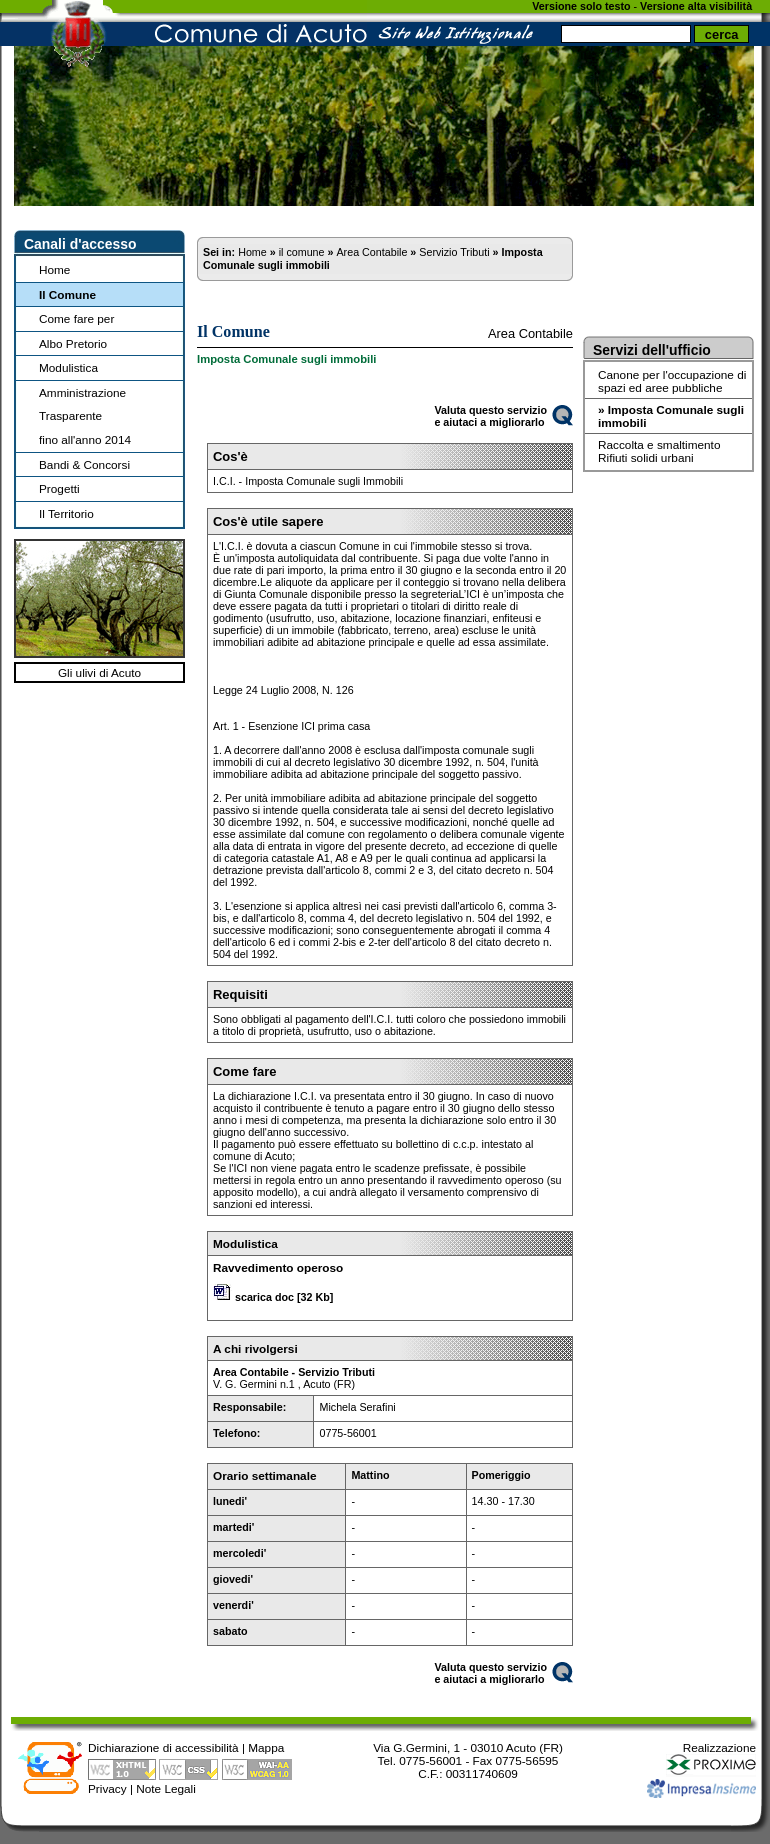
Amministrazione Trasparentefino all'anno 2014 (85, 416)
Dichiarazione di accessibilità (163, 1747)
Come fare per (76, 318)
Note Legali (166, 1788)
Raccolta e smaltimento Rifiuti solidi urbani (659, 451)
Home (54, 269)
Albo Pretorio (73, 343)
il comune (302, 252)
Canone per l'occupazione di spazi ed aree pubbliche (672, 381)
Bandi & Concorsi (84, 464)
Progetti (59, 488)
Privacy (107, 1788)
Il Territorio (66, 513)
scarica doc (264, 1297)
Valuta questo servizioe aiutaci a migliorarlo (490, 416)
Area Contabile (371, 252)
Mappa (266, 1747)
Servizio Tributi (454, 252)
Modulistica (68, 367)
